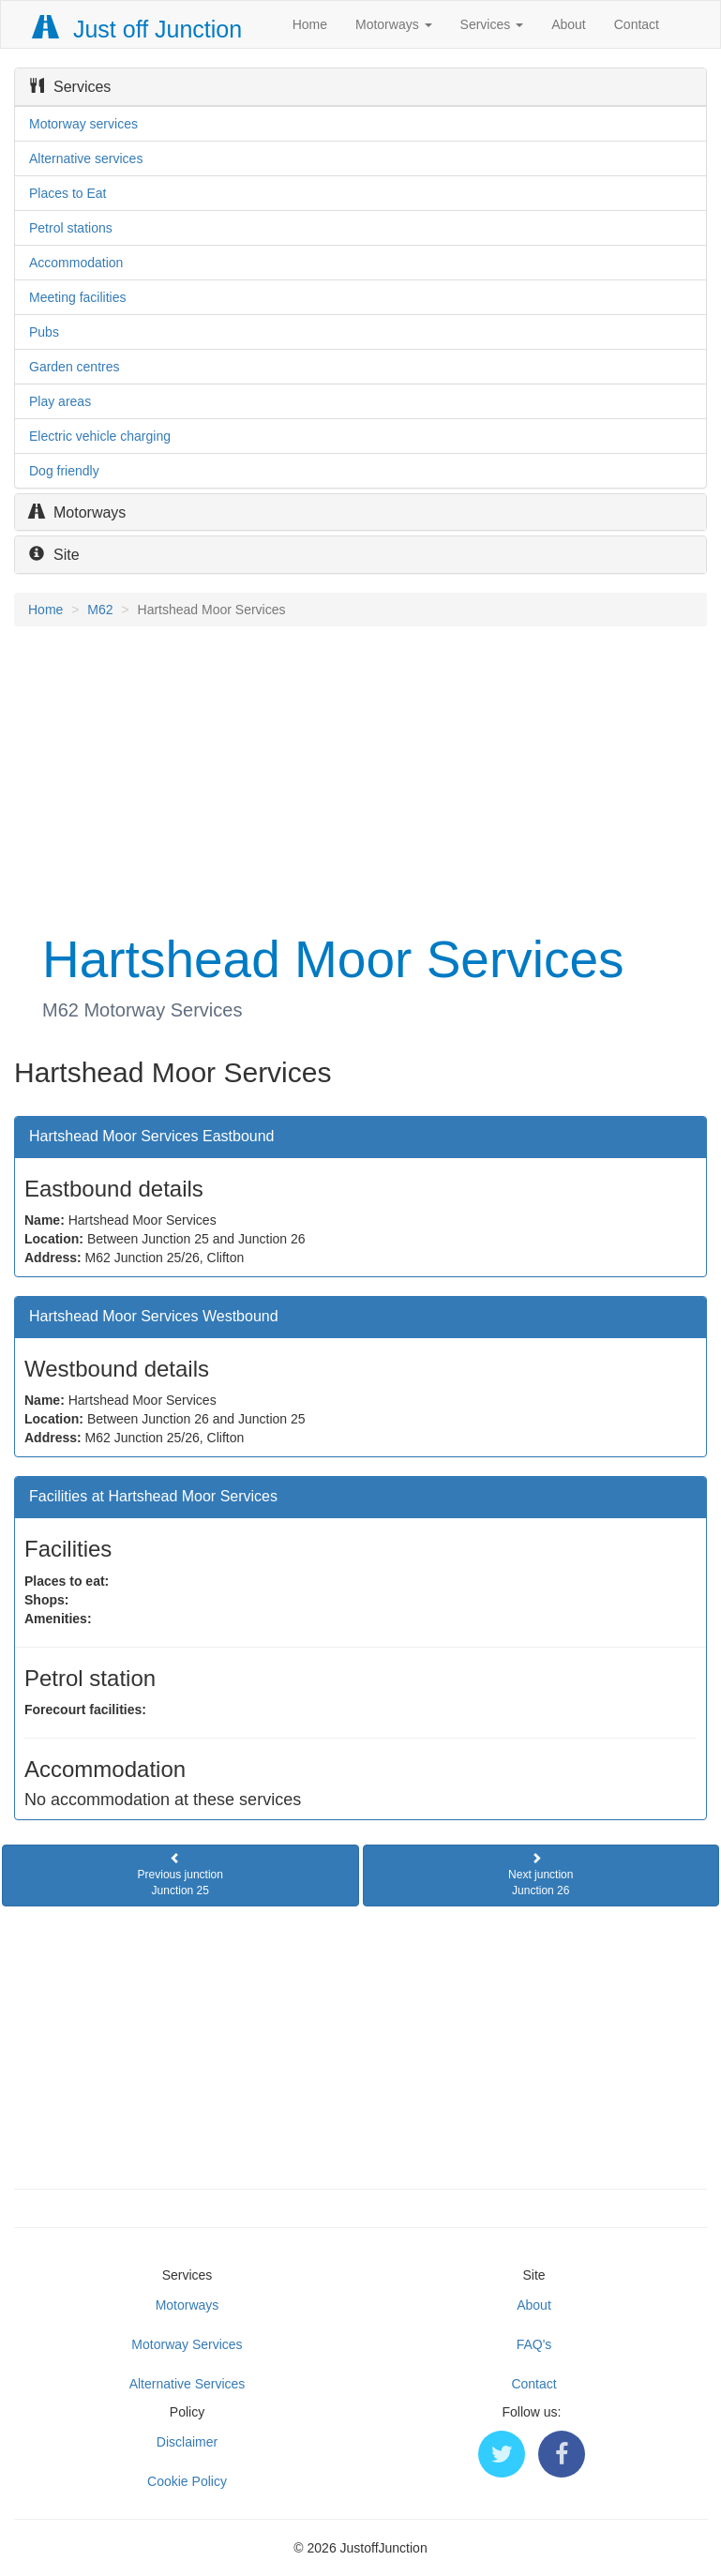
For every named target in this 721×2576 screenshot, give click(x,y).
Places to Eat (68, 193)
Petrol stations (71, 227)
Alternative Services (187, 2383)
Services (492, 24)
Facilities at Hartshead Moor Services (153, 1496)
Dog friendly (64, 470)
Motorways (393, 24)
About (568, 24)
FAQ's (534, 2344)
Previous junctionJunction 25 (180, 1874)
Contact (636, 24)
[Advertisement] (360, 776)
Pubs (44, 331)
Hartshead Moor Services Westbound (153, 1316)
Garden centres (74, 366)
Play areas (60, 401)
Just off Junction (138, 29)
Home (310, 24)
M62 (100, 609)
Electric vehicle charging (100, 436)
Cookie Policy (187, 2481)
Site (54, 555)
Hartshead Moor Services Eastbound (151, 1136)
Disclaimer (187, 2441)
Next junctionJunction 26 (540, 1874)
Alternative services (86, 158)
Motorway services (83, 123)
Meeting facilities (78, 297)
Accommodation (76, 262)
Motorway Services (186, 2344)
